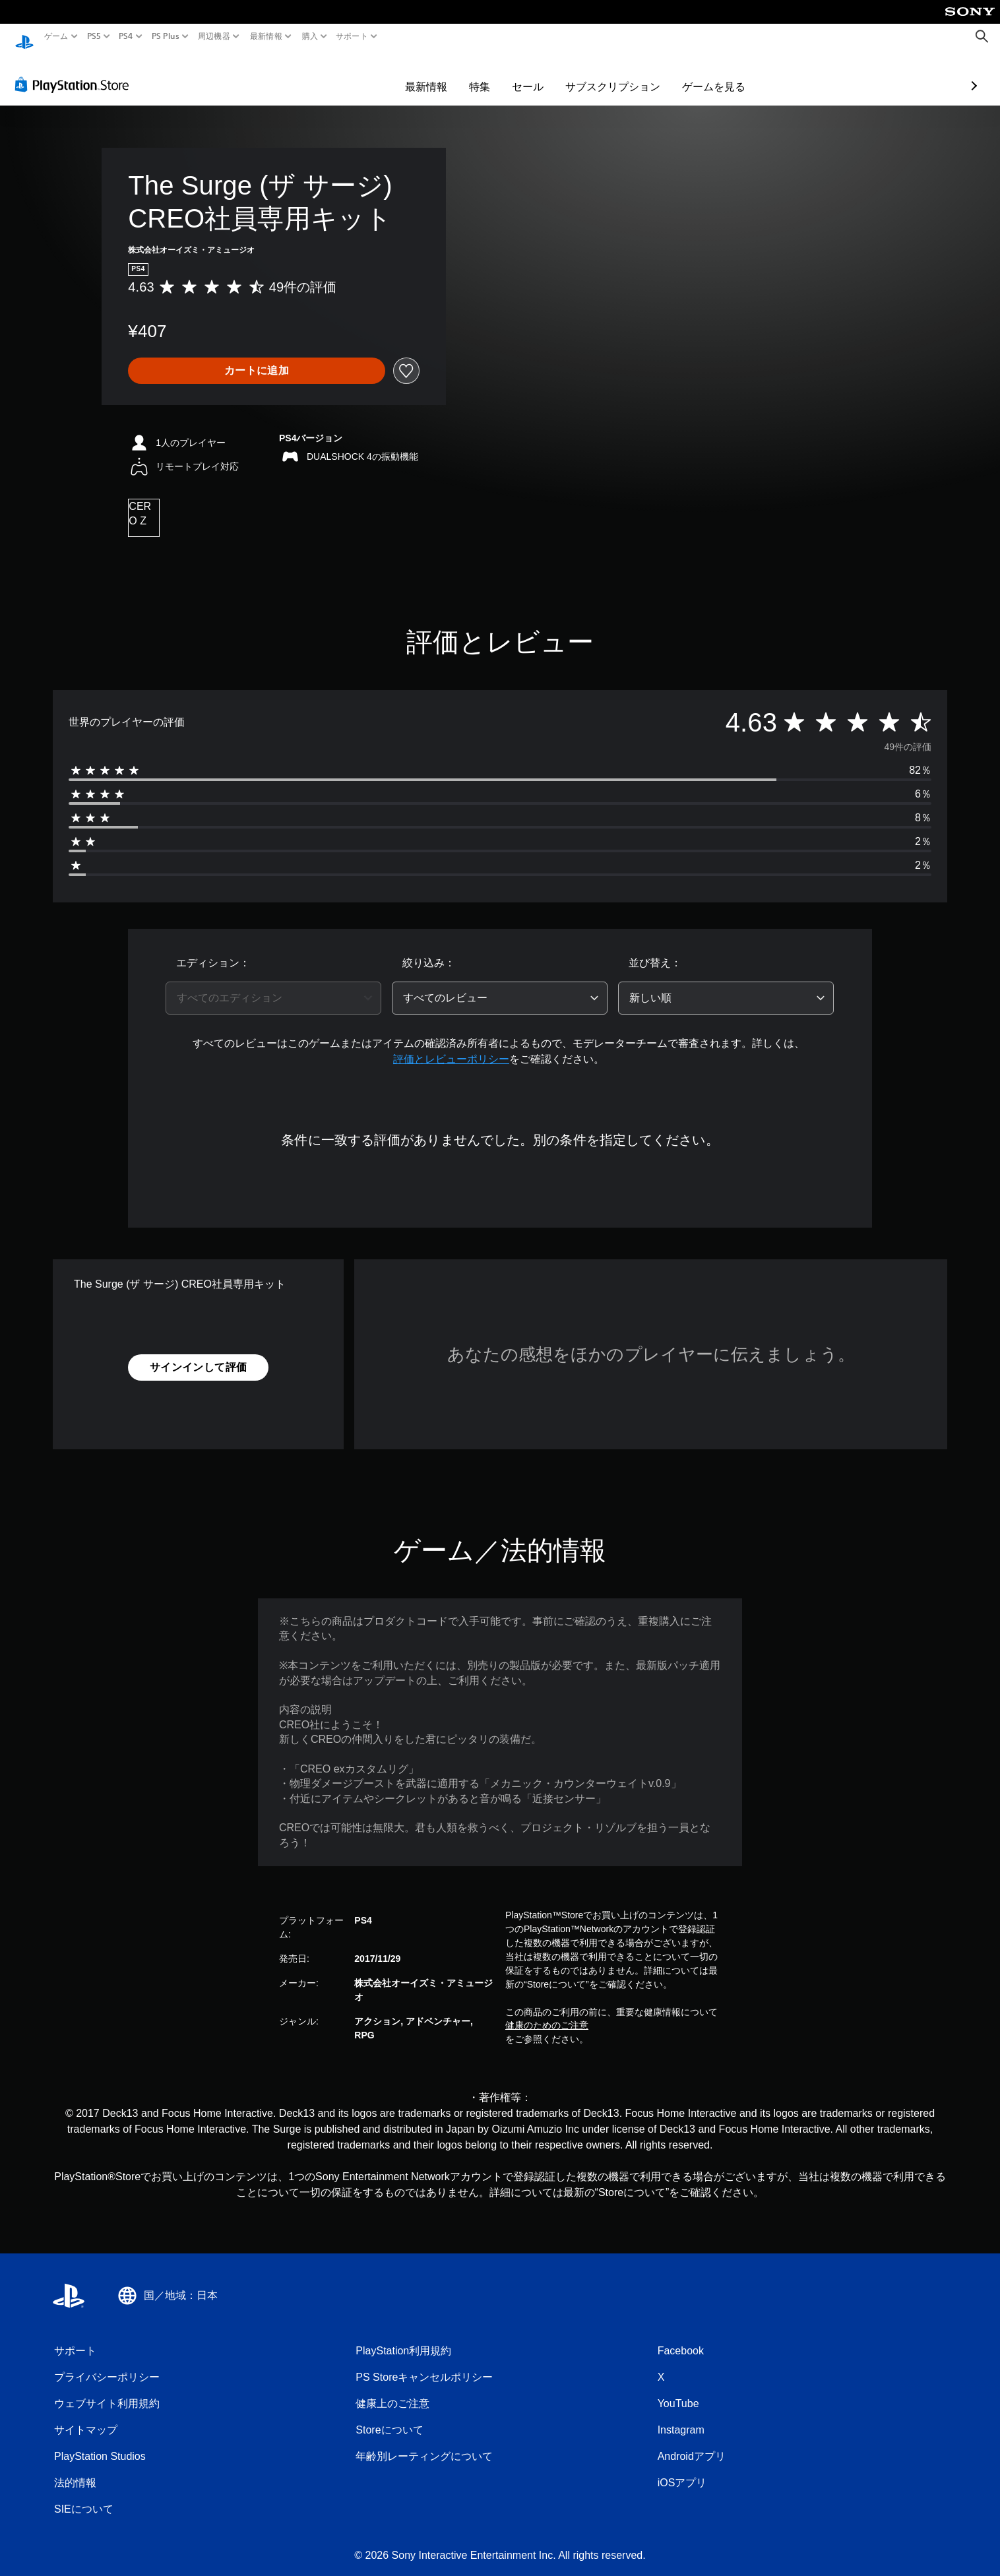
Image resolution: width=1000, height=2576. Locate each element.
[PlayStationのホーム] (24, 36)
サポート (352, 36)
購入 (309, 36)
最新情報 (266, 36)
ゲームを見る (637, 73)
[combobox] (273, 985)
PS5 (94, 36)
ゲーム (56, 36)
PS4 (126, 36)
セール (451, 73)
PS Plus (165, 36)
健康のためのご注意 (546, 2012)
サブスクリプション (536, 73)
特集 (403, 73)
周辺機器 (214, 36)
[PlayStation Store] (76, 71)
